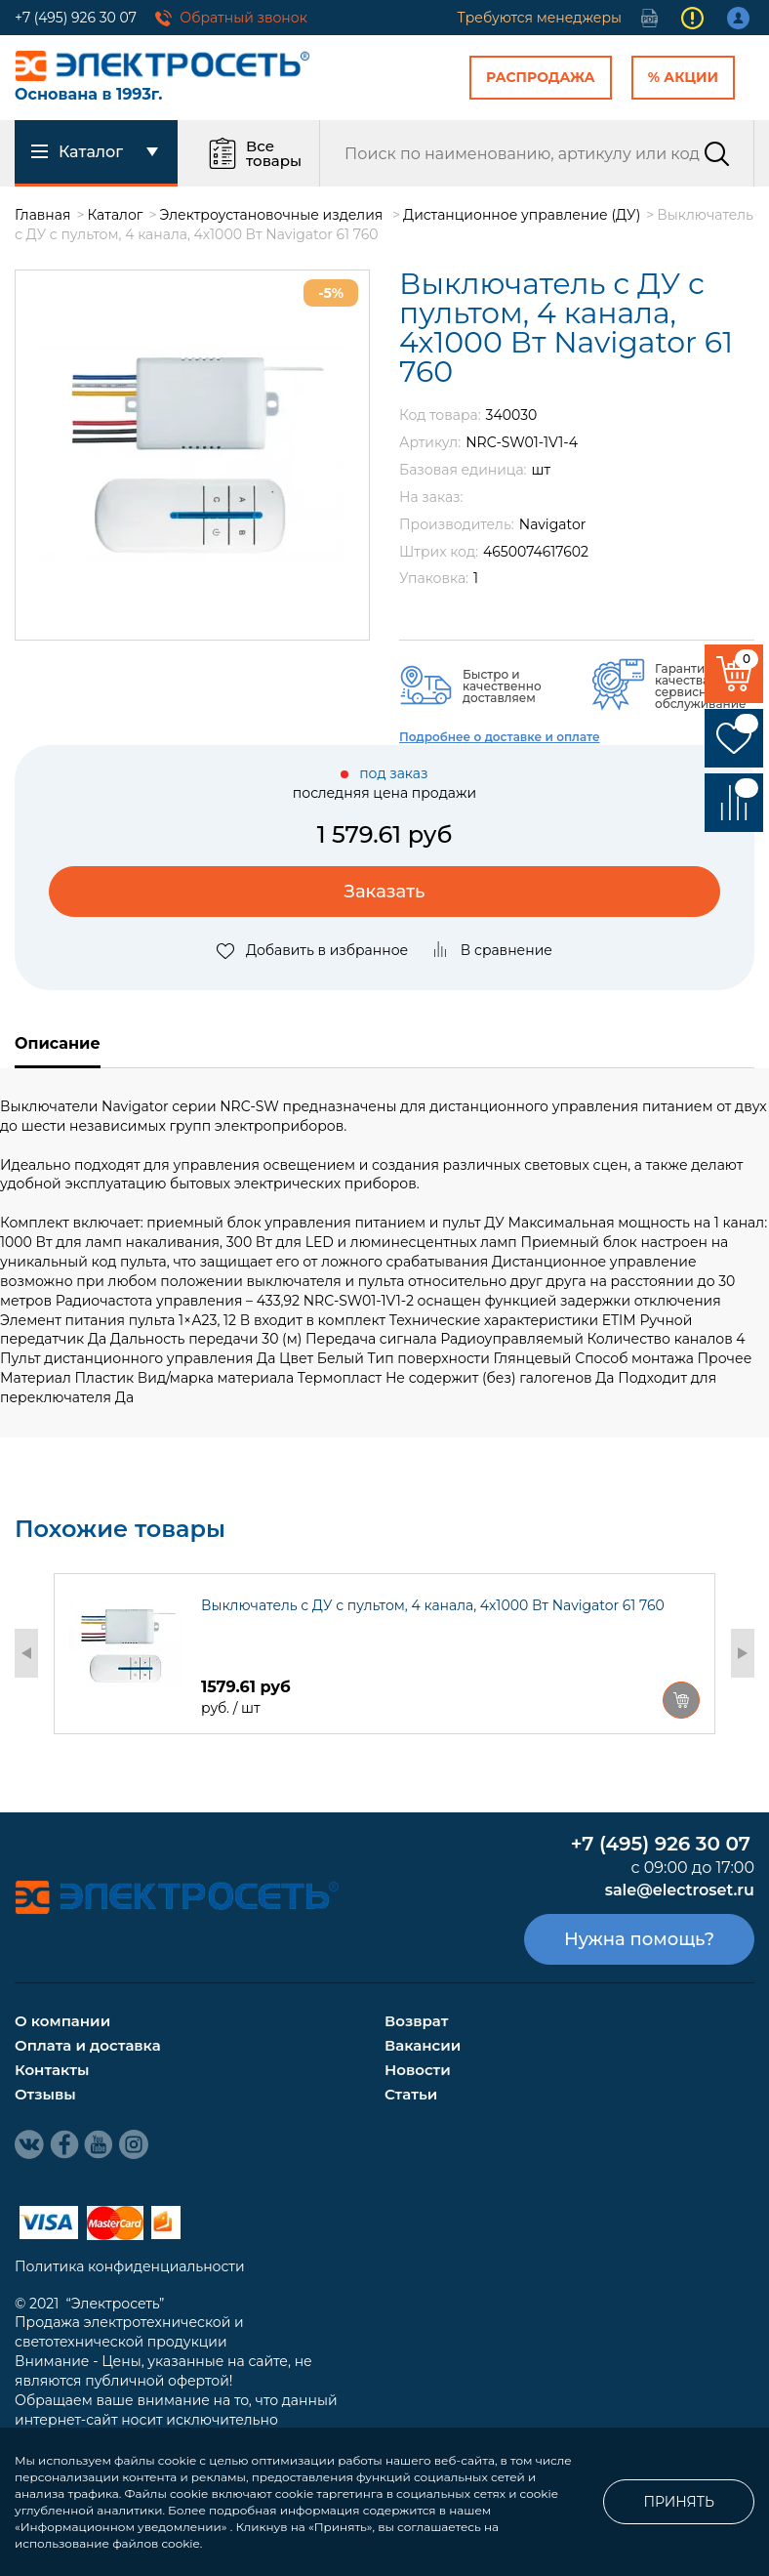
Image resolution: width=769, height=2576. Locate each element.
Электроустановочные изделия (273, 215)
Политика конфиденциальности (130, 2266)
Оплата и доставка (88, 2045)
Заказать (384, 891)
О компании (62, 2021)
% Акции (683, 77)
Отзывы (45, 2094)
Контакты (52, 2069)
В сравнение (491, 950)
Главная (42, 215)
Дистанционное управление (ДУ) (521, 215)
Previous (26, 1653)
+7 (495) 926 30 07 (76, 17)
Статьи (410, 2094)
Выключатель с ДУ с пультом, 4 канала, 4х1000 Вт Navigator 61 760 (433, 1605)
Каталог (115, 215)
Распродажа (540, 77)
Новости (417, 2069)
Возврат (416, 2021)
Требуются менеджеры (540, 17)
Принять (678, 2502)
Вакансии (422, 2045)
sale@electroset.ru (679, 1890)
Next (742, 1653)
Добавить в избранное (312, 950)
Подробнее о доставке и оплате (499, 736)
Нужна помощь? (639, 1939)
